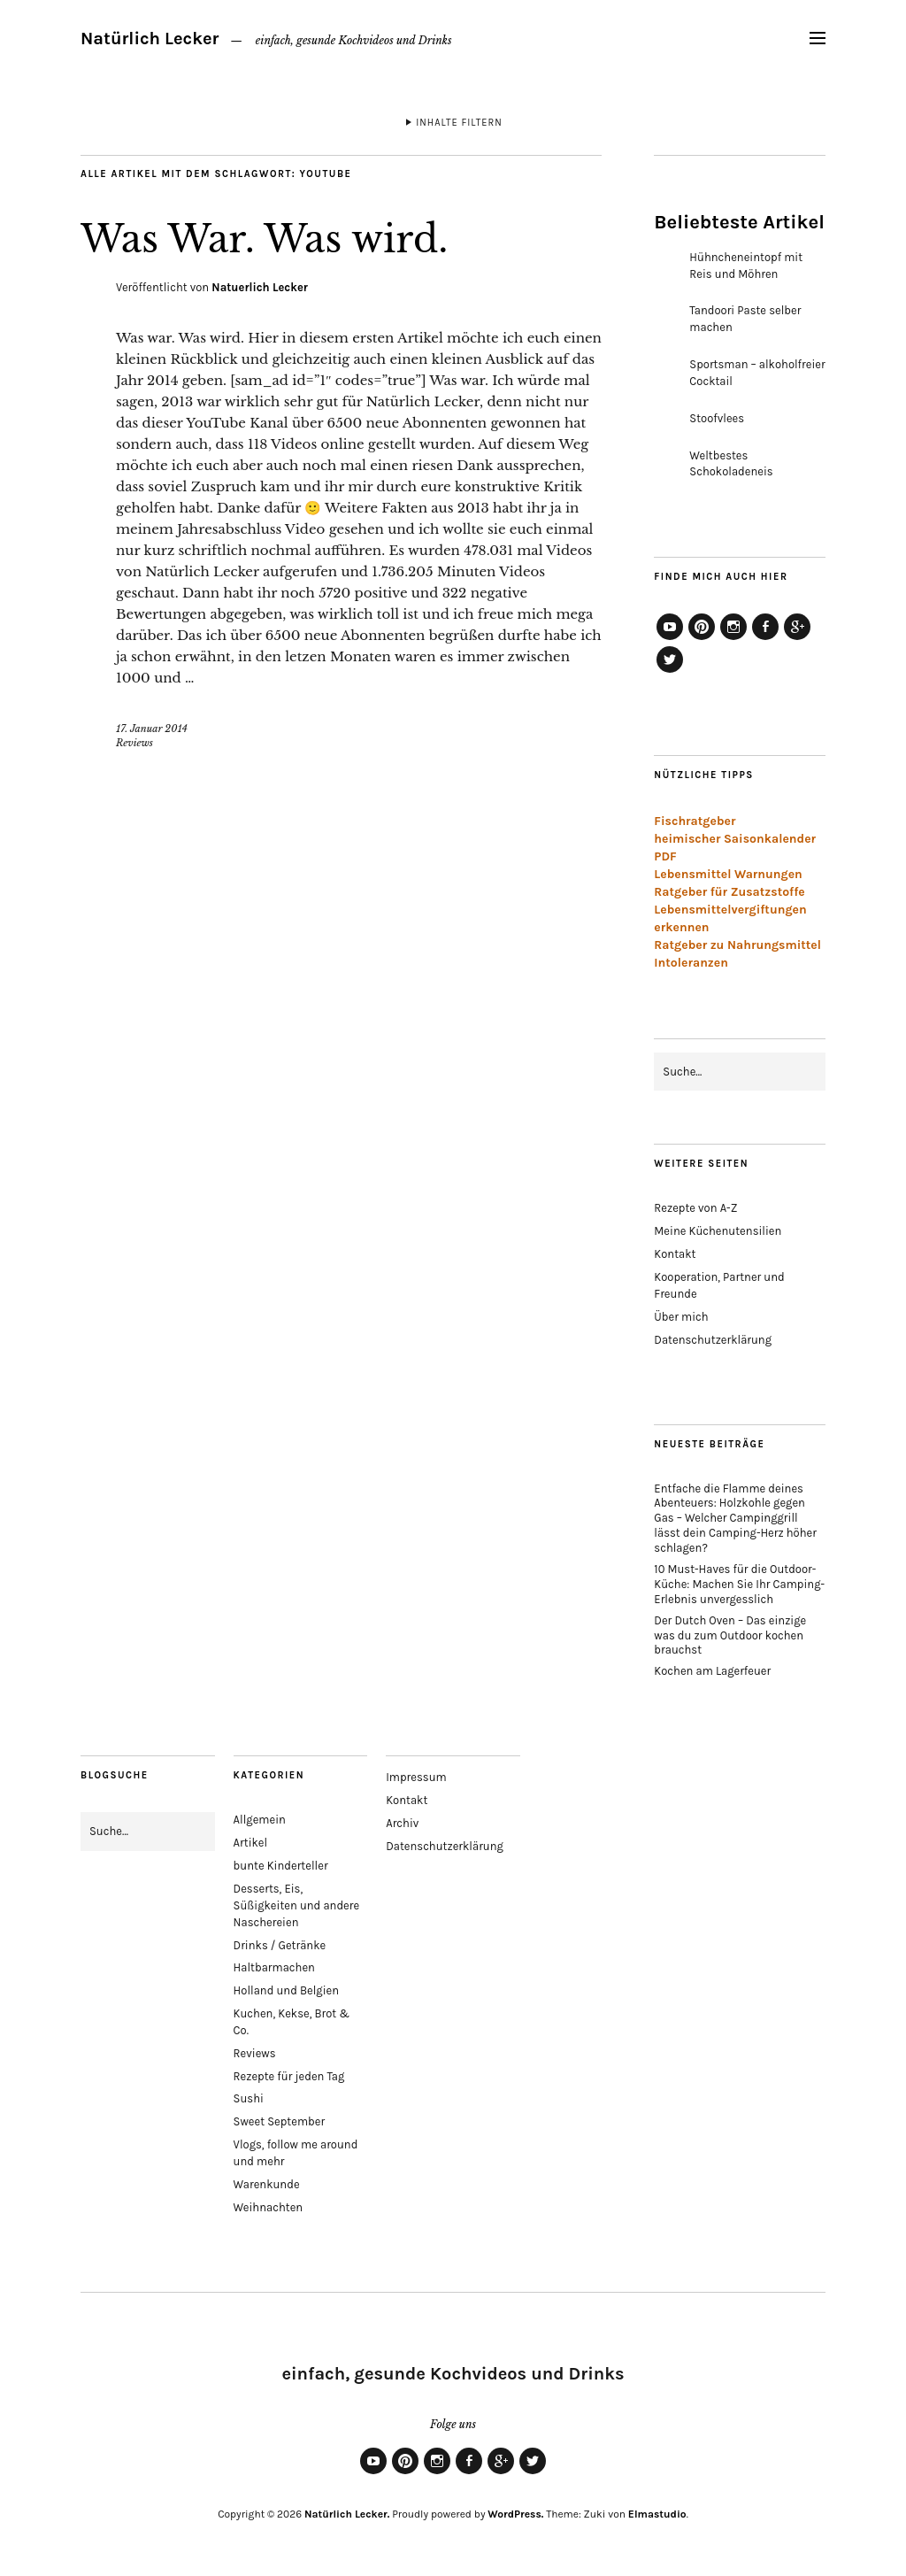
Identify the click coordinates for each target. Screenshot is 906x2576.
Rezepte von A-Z (695, 1208)
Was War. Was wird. (264, 239)
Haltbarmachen (274, 1967)
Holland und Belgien (287, 1990)
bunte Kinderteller (281, 1865)
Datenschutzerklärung (713, 1339)
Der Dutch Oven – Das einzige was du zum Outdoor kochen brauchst (730, 1635)
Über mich (681, 1316)
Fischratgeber (694, 821)
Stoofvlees (716, 418)
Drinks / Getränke (280, 1945)
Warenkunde (267, 2184)
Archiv (402, 1823)
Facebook (765, 639)
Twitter (669, 672)
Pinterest (701, 639)
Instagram (733, 639)
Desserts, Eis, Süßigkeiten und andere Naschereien (297, 1905)
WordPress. (515, 2514)
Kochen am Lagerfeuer (712, 1670)
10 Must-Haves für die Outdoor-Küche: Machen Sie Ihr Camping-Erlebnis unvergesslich (739, 1584)
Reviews (134, 743)
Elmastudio (657, 2514)
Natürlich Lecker (150, 38)
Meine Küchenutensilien (717, 1231)
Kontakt (674, 1254)
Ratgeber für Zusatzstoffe (729, 891)
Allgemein (260, 1819)
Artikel (251, 1842)
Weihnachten (268, 2207)
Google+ (797, 639)
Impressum (416, 1777)
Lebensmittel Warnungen (728, 874)
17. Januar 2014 (152, 728)
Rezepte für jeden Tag (289, 2076)
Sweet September (280, 2121)
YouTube (669, 639)
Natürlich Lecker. (346, 2514)
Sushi (249, 2098)
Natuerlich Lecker (259, 287)
